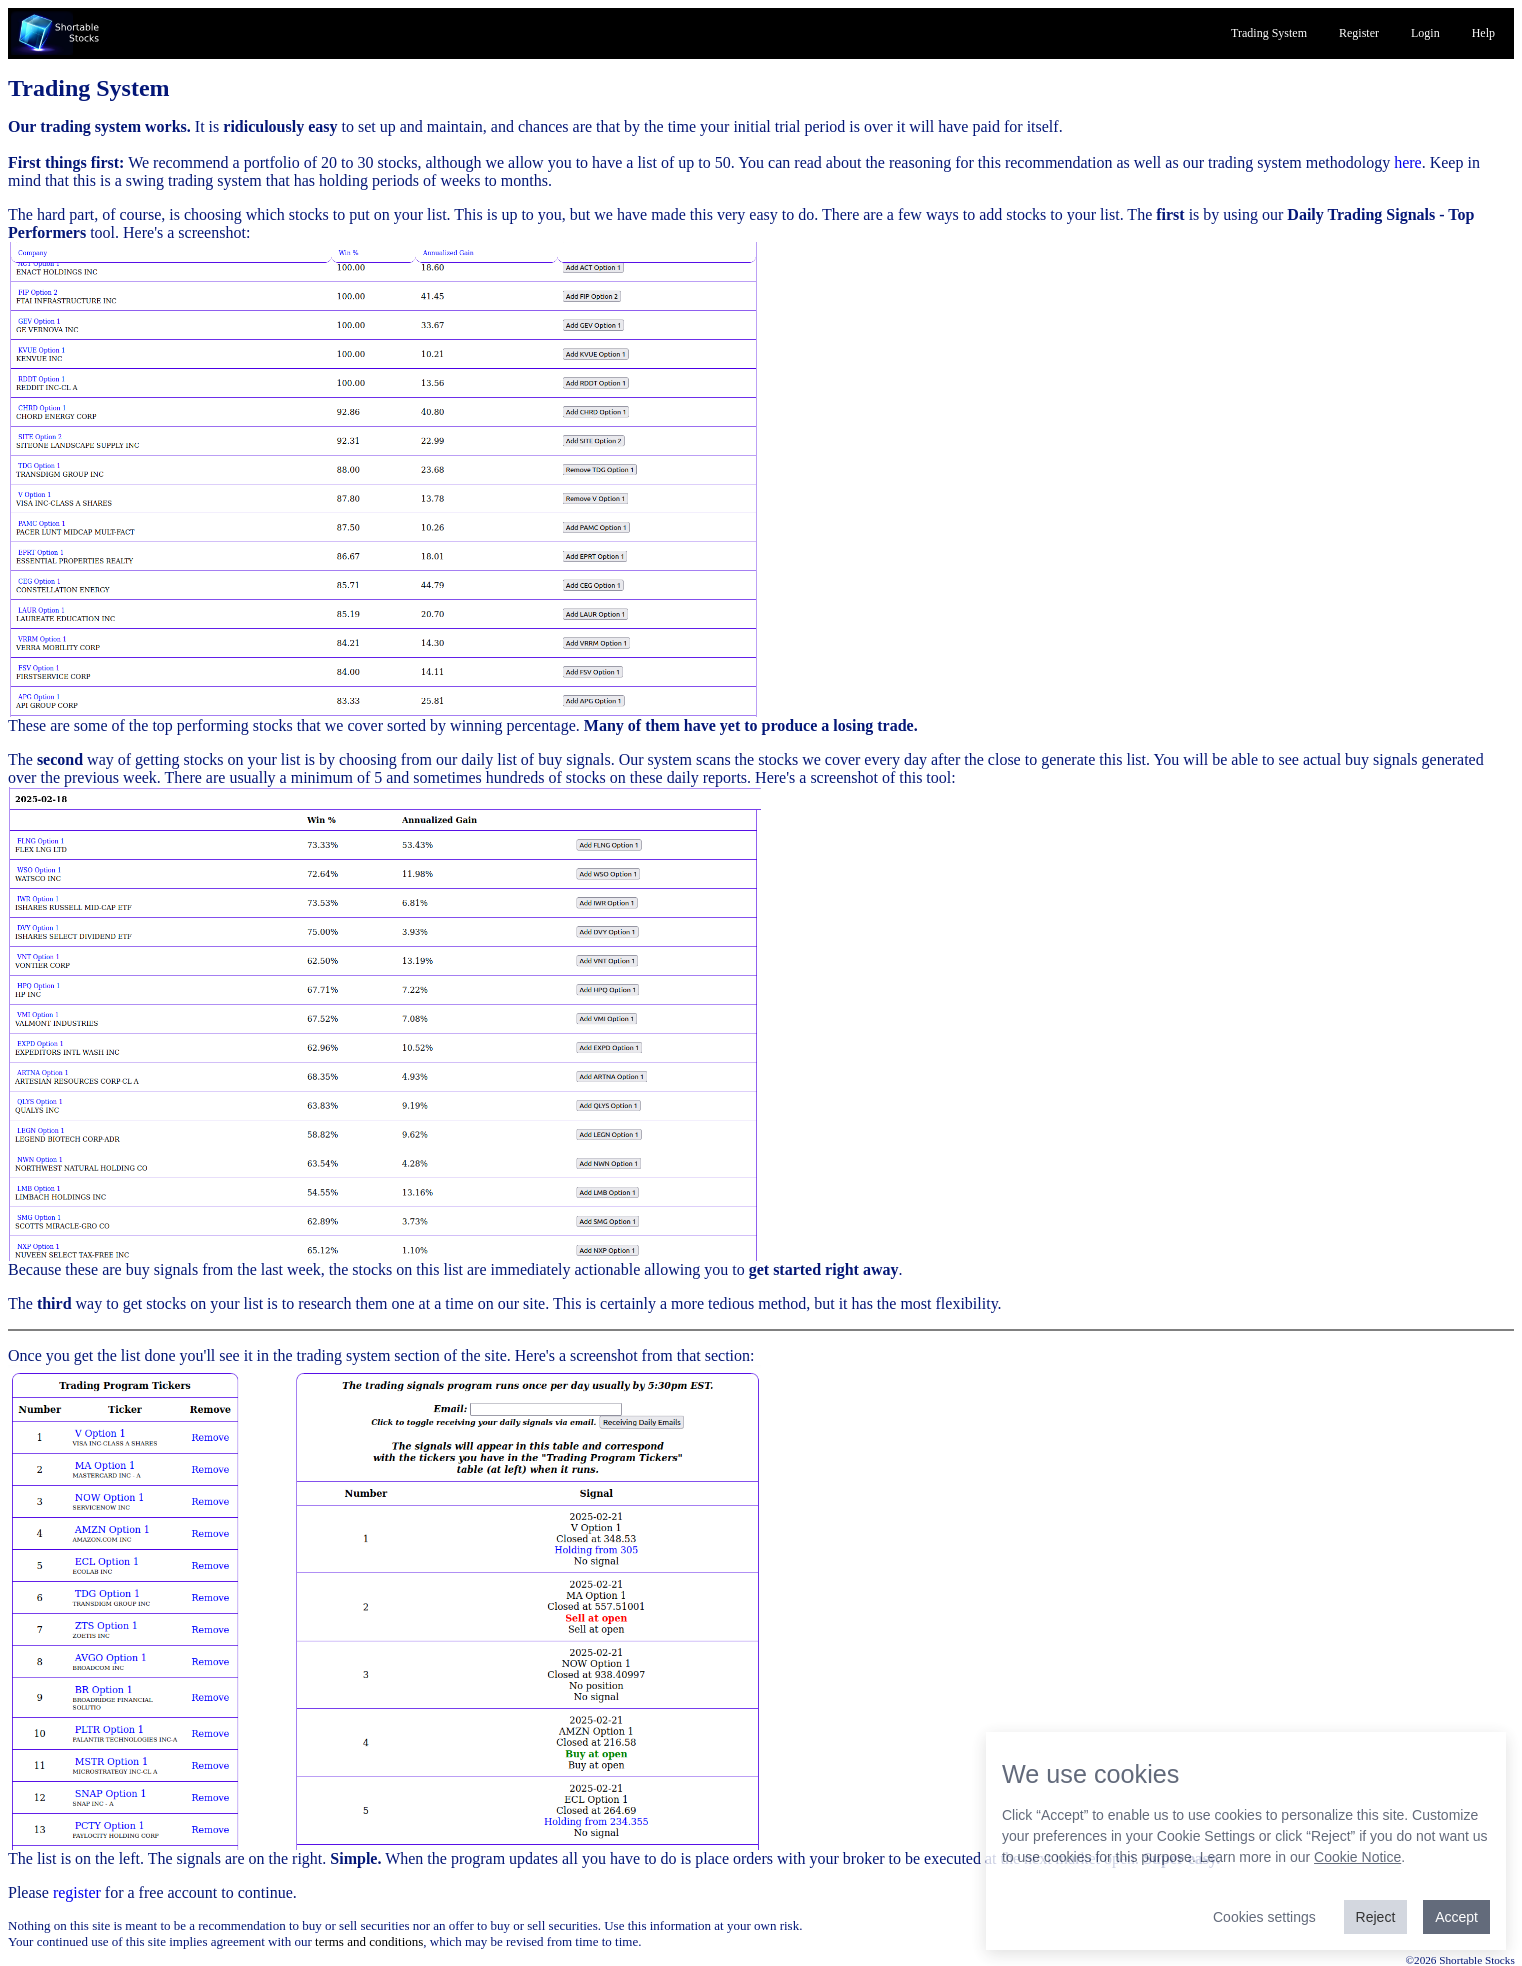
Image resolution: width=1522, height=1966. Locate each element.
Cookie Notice (1357, 1857)
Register (1359, 33)
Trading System (1269, 33)
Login (1425, 33)
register (77, 1892)
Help (1483, 33)
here (1408, 162)
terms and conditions (369, 1941)
